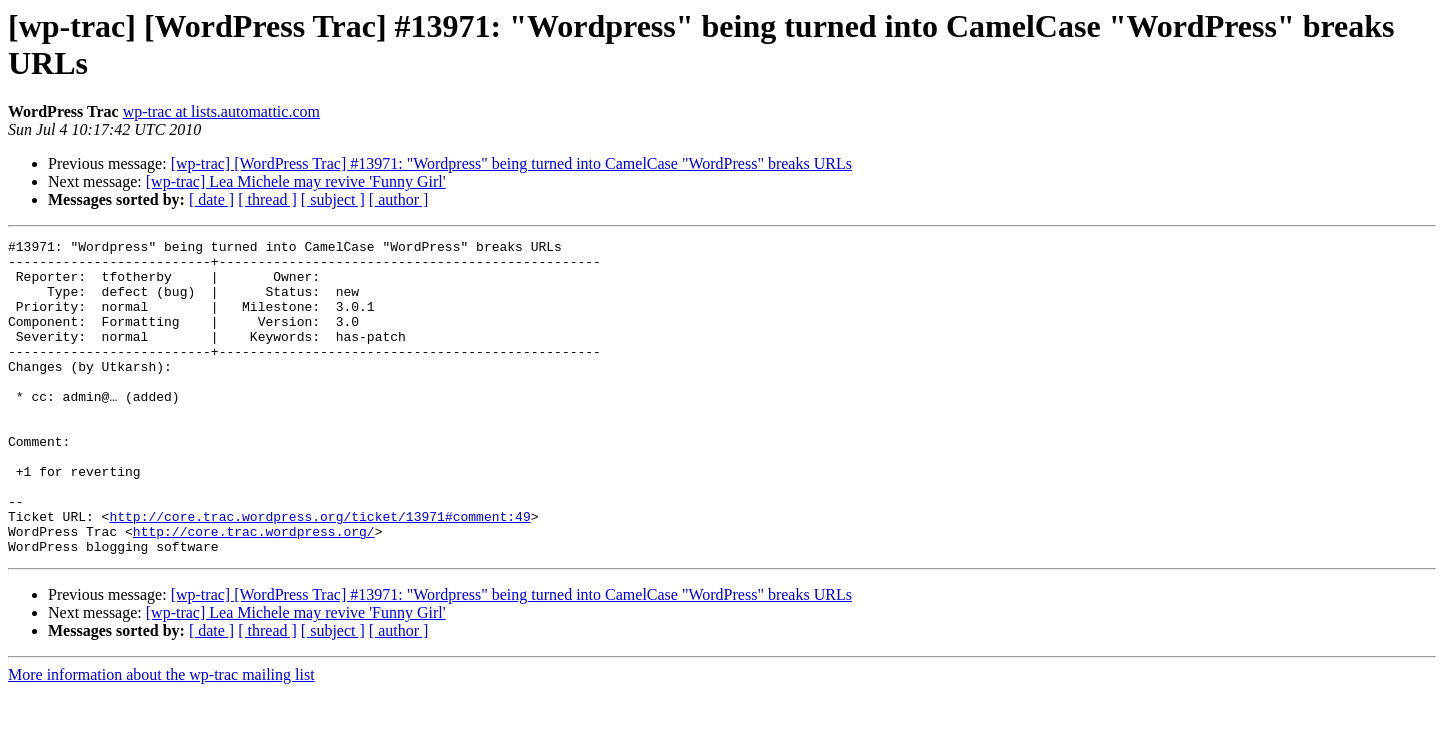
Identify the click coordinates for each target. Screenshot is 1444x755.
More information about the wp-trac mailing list (161, 737)
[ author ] (399, 199)
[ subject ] (333, 199)
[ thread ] (267, 199)
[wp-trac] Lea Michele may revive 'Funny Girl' (296, 181)
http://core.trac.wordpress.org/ (254, 591)
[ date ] (211, 199)
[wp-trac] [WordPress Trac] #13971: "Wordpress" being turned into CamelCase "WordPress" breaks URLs (511, 163)
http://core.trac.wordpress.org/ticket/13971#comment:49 (319, 573)
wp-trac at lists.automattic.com (221, 111)
